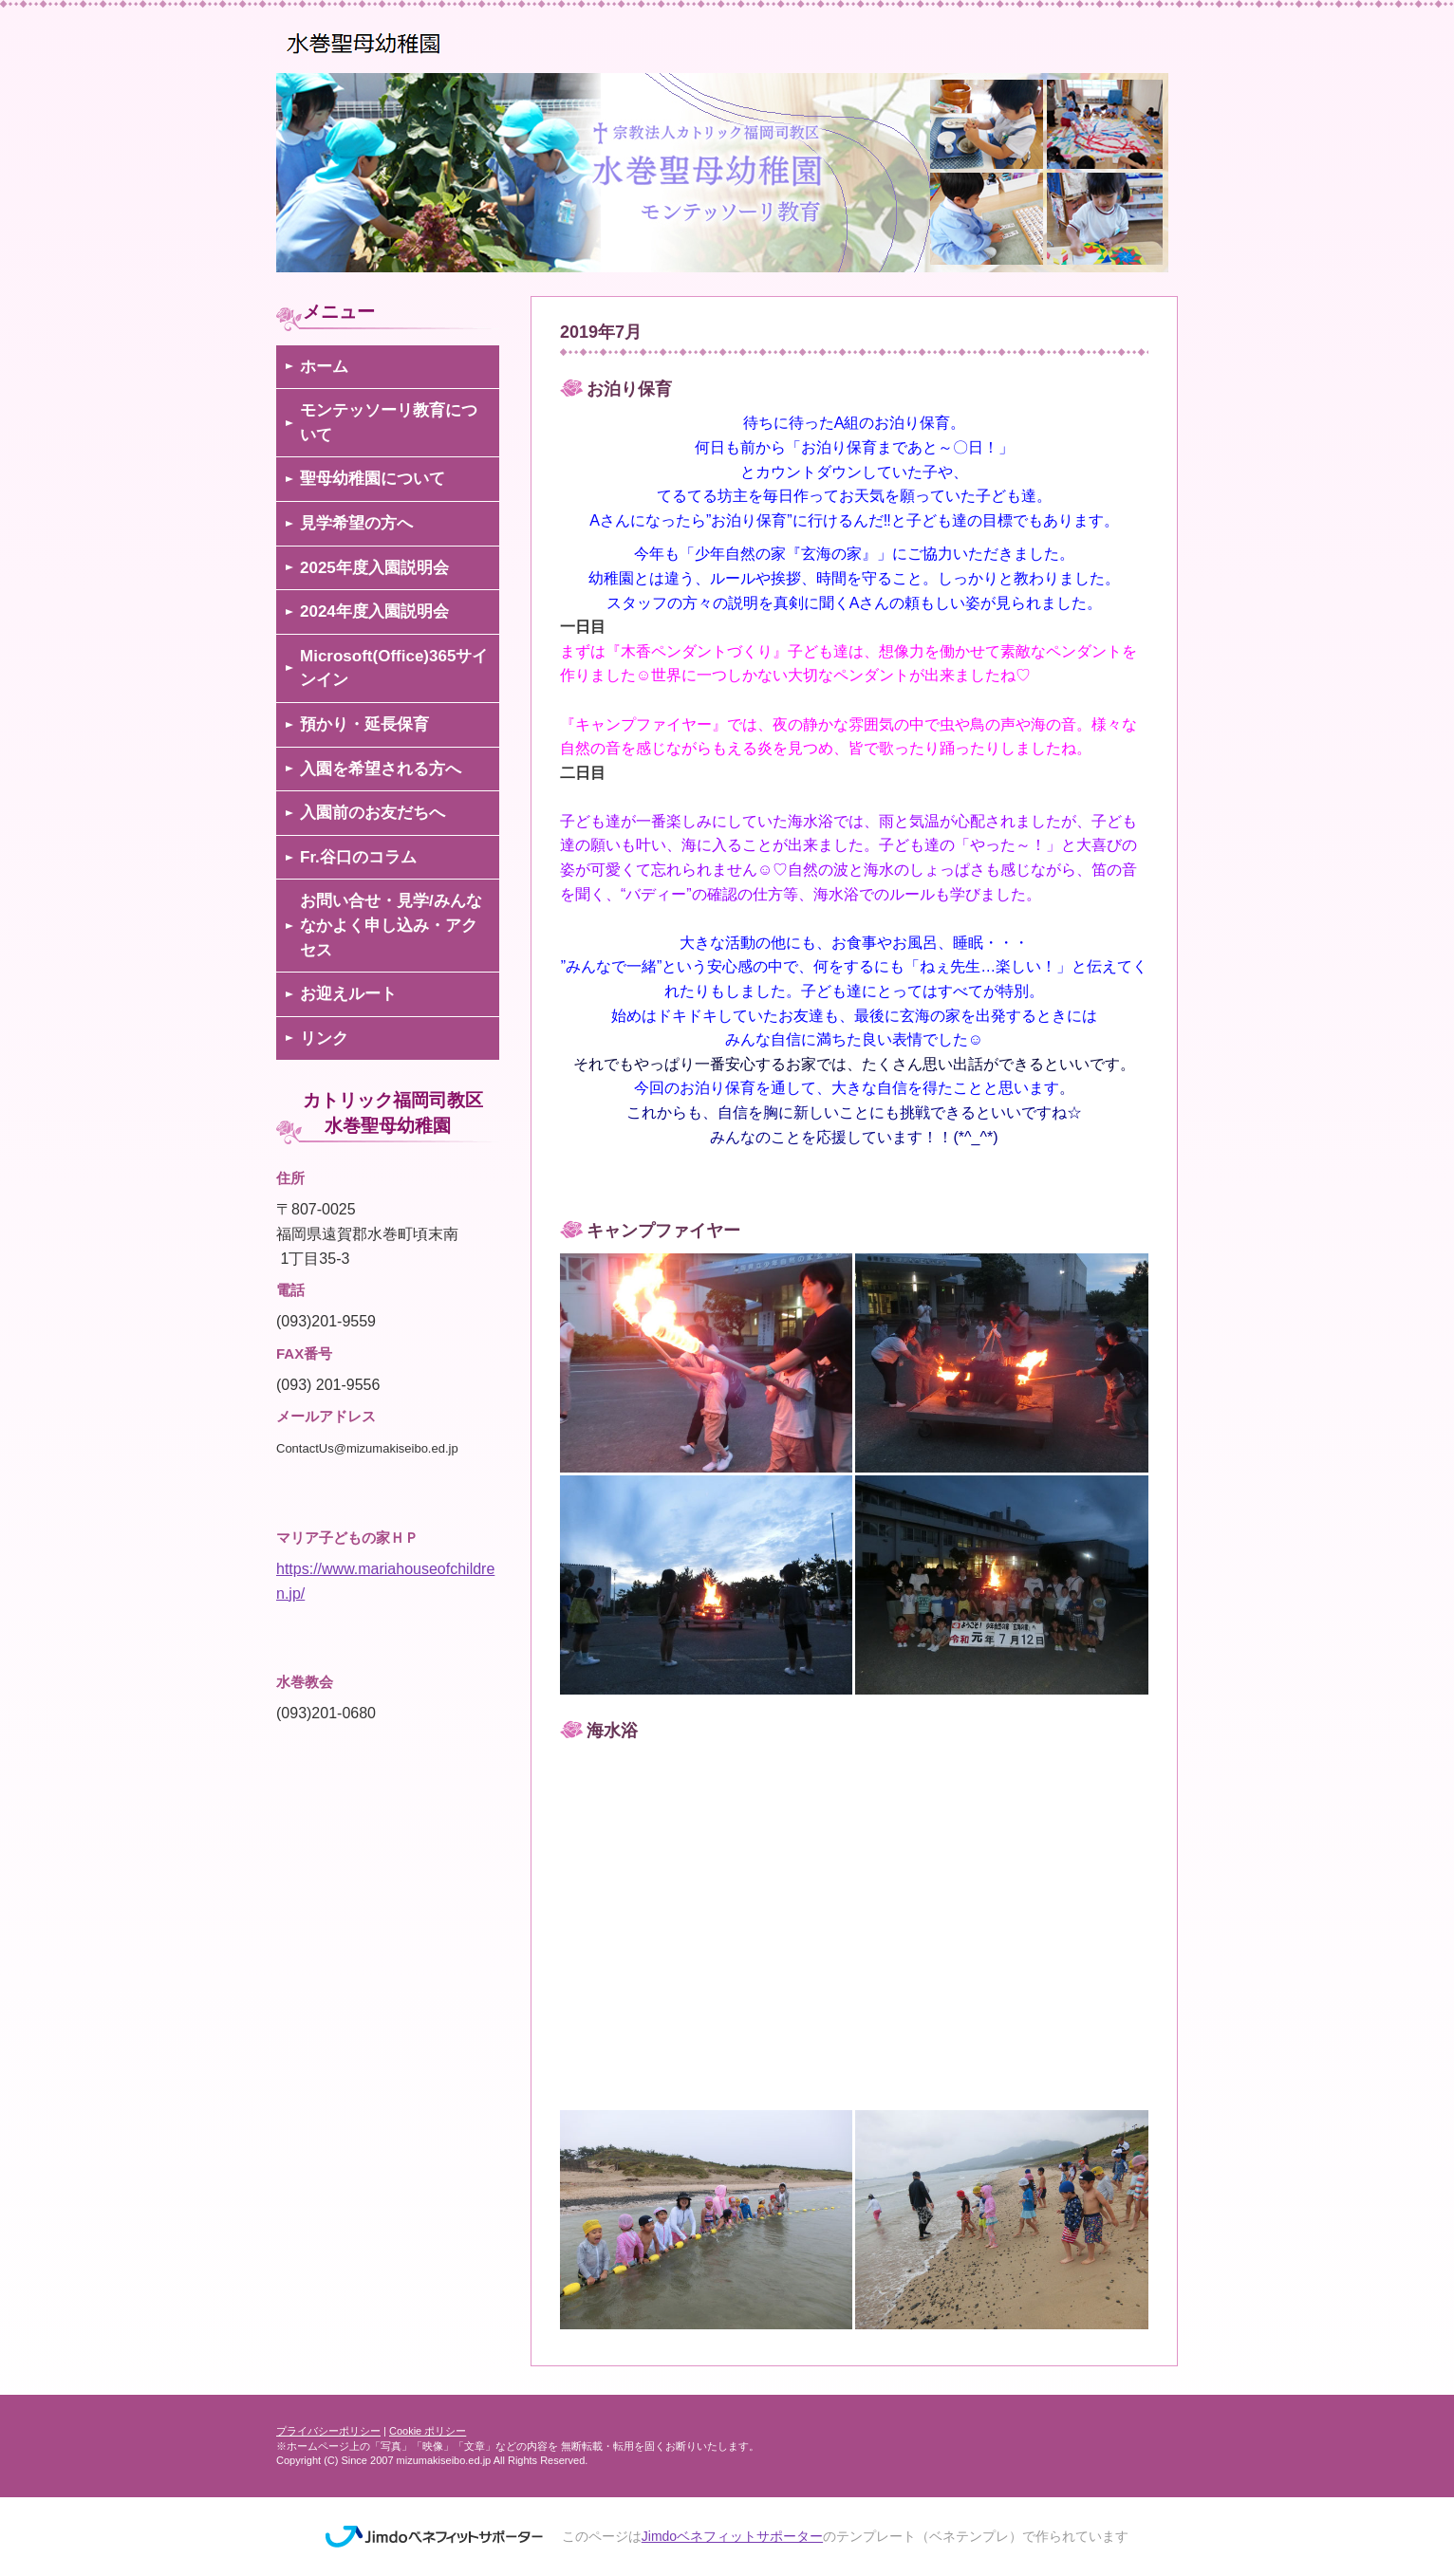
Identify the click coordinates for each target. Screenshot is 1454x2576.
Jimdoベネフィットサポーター (732, 2536)
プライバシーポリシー (328, 2431)
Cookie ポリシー (427, 2431)
